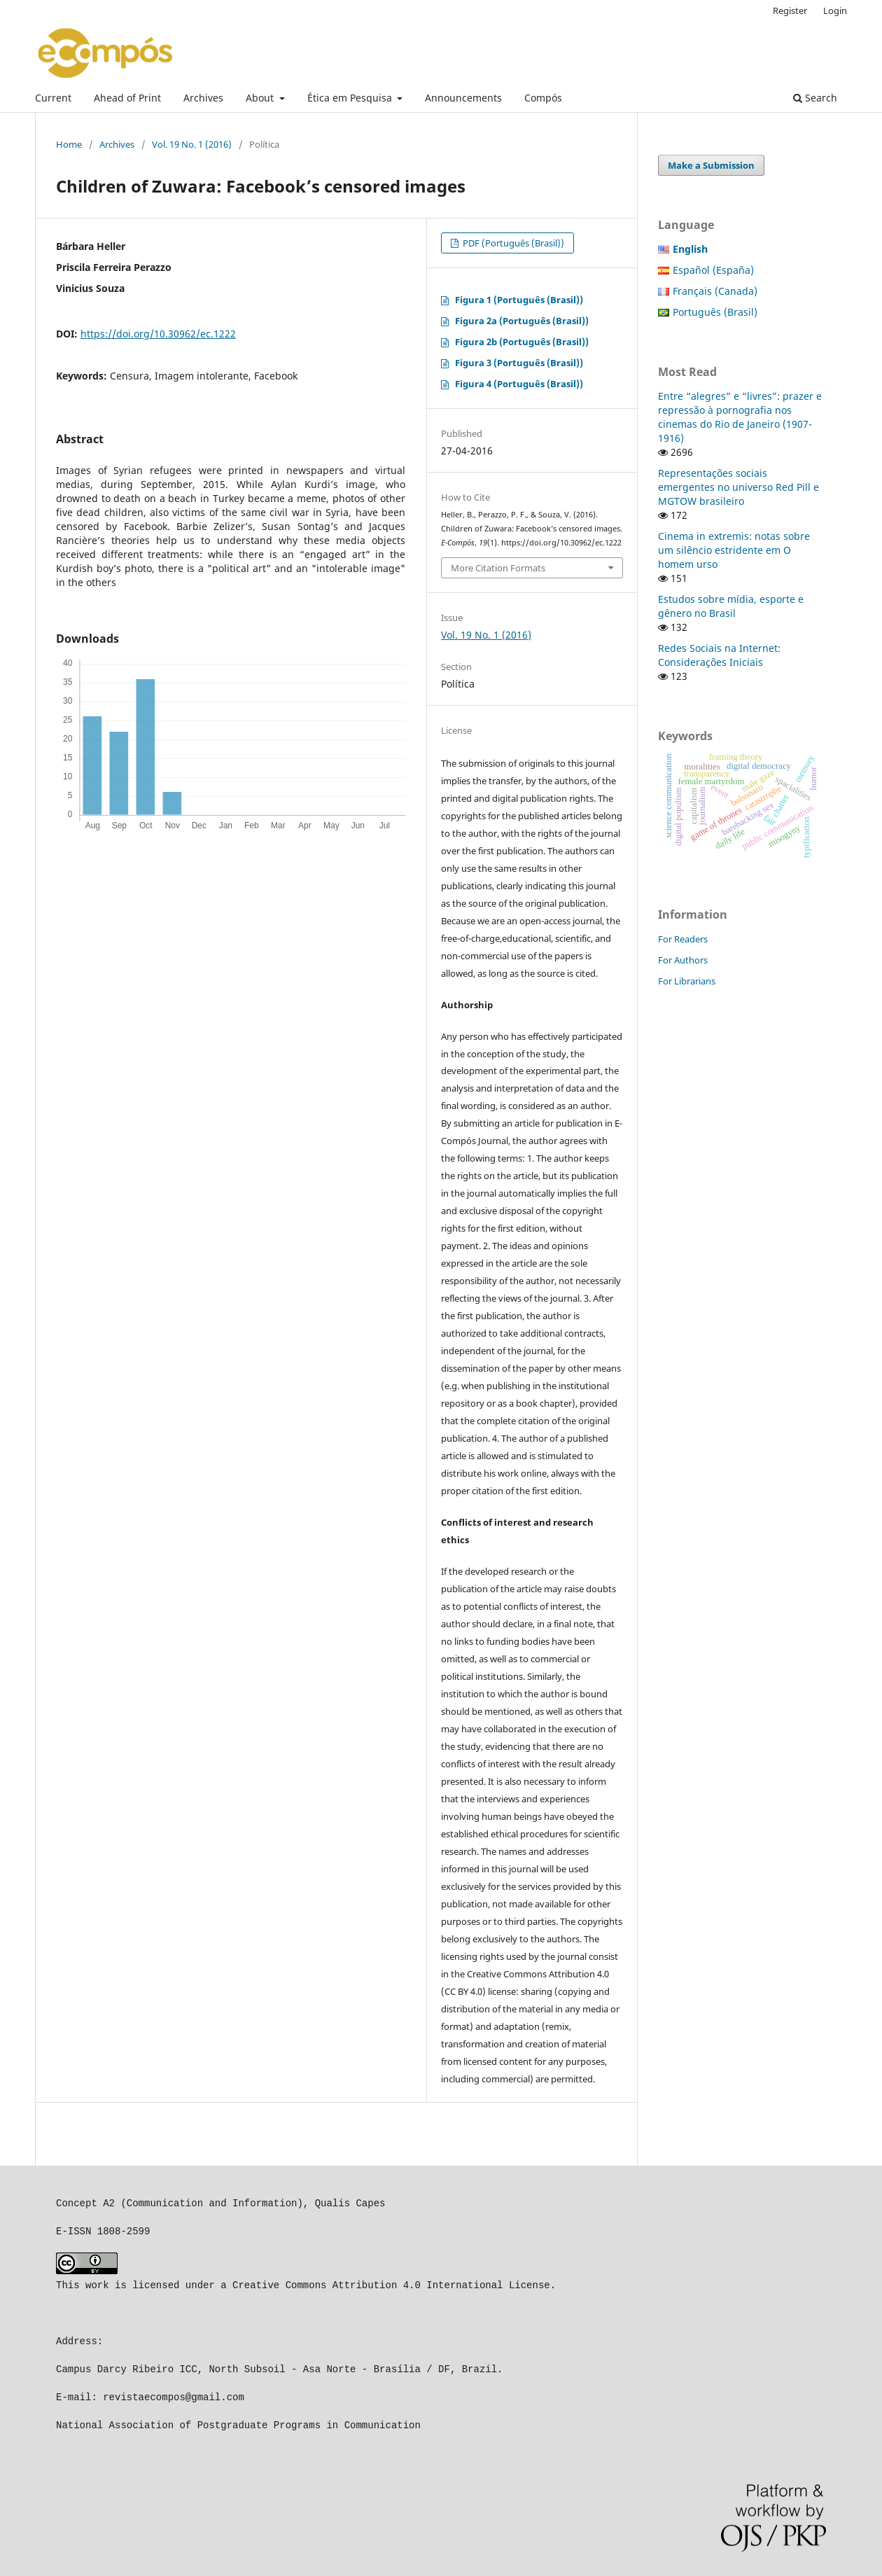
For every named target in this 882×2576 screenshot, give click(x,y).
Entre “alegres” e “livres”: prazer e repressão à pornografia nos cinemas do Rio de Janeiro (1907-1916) (740, 417)
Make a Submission (711, 165)
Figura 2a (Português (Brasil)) (522, 320)
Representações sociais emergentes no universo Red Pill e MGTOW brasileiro (738, 487)
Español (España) (713, 270)
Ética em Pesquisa (351, 97)
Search (815, 97)
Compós (543, 97)
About (261, 97)
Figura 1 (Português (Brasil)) (519, 299)
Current (53, 97)
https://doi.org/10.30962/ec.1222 (158, 333)
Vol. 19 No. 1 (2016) (192, 144)
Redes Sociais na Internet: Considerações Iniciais (719, 655)
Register (790, 10)
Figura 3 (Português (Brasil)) (519, 362)
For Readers (683, 939)
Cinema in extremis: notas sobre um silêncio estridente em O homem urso (734, 550)
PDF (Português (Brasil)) (512, 243)
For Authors (683, 960)
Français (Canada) (715, 291)
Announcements (463, 97)
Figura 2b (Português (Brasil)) (522, 341)
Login (835, 10)
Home (69, 144)
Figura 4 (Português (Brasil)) (519, 383)
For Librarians (686, 981)
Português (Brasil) (715, 312)
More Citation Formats (498, 568)
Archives (203, 97)
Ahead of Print (127, 97)
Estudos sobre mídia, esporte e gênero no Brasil (731, 606)
